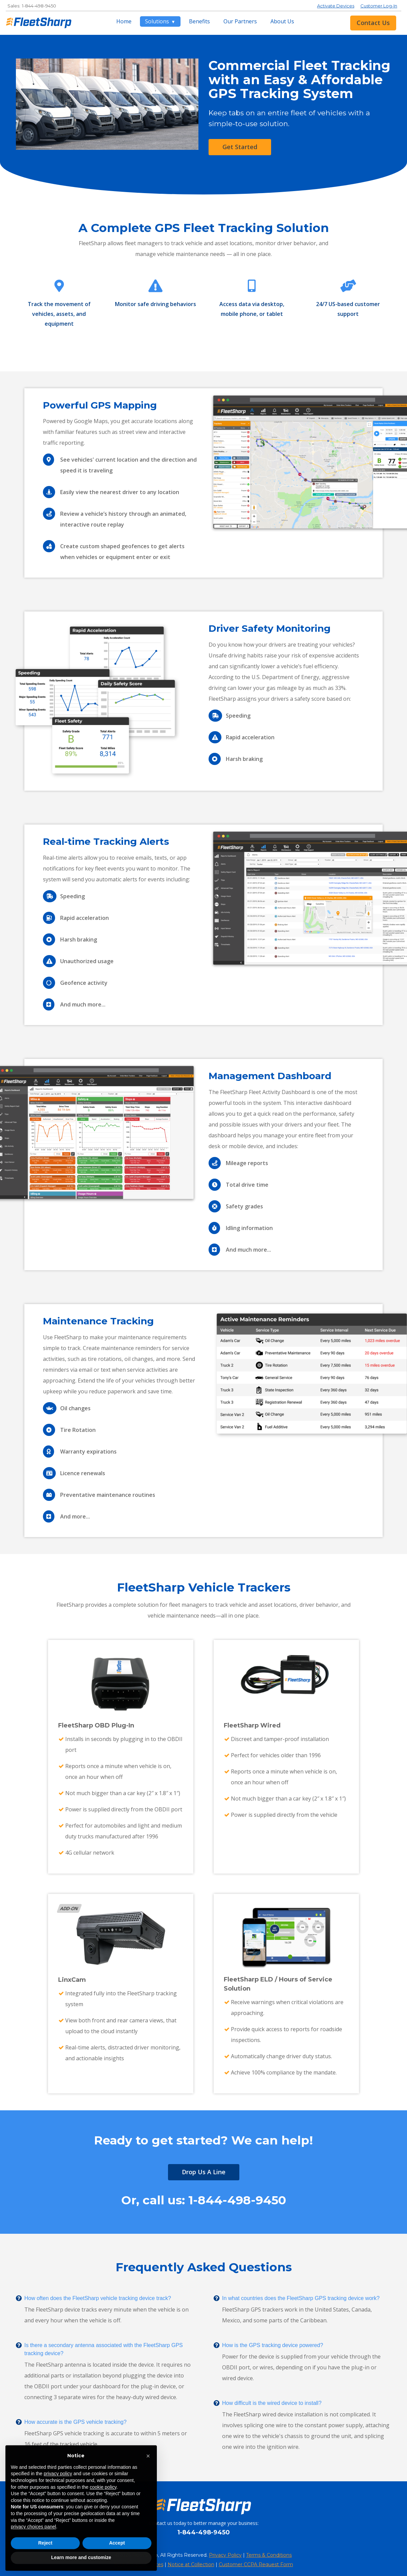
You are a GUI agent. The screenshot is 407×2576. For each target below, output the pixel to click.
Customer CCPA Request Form (256, 2564)
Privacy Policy (225, 2555)
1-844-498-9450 (39, 5)
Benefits (199, 21)
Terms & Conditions (269, 2555)
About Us (282, 21)
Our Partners (240, 21)
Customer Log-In (378, 5)
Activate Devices (335, 5)
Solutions (157, 21)
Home (123, 21)
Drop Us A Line (203, 2172)
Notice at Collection (191, 2564)
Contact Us (373, 23)
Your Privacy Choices (138, 2564)
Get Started (239, 147)
